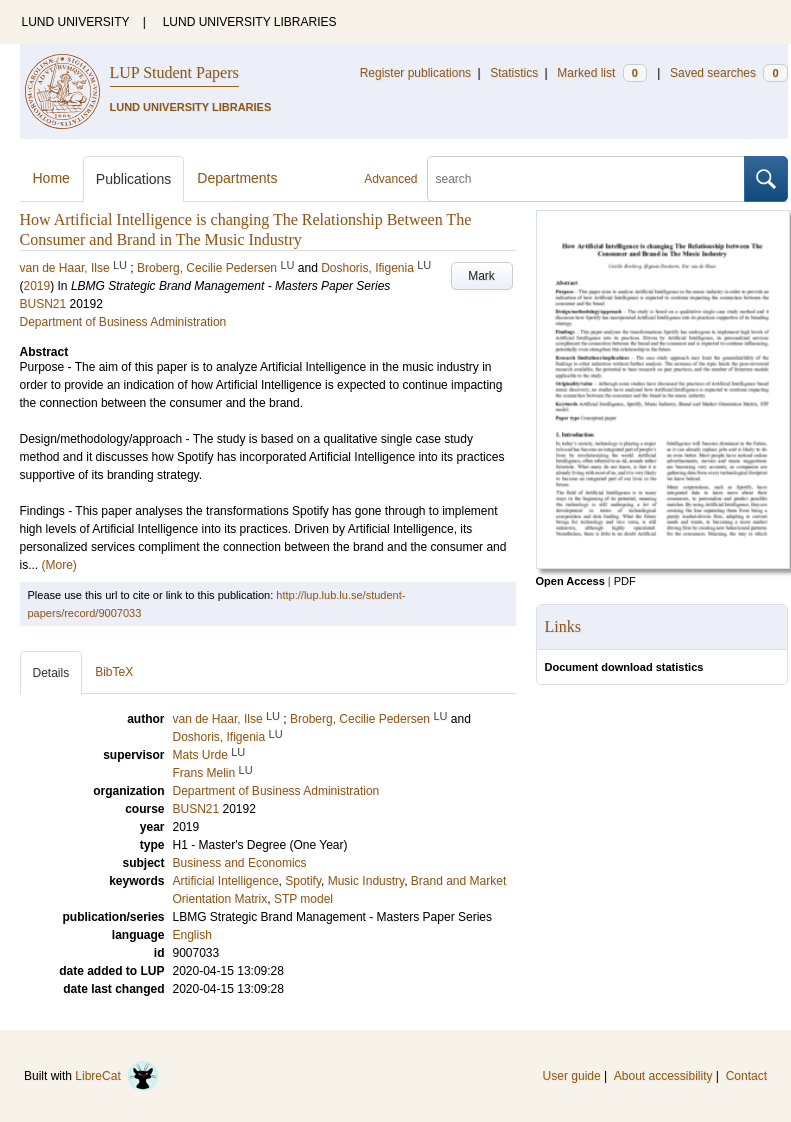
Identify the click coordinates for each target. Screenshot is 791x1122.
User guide (572, 1076)
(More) (59, 565)
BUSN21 (43, 304)
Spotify (303, 881)
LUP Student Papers (174, 72)
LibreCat (117, 1076)
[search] (586, 179)
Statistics (514, 73)
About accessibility (663, 1076)
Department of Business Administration (123, 322)
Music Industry (366, 881)
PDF (625, 581)
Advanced (390, 179)
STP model (303, 899)
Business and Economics (240, 863)
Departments (237, 178)
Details (51, 673)
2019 (37, 286)
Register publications (415, 73)
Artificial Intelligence (226, 881)
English (192, 935)
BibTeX (114, 672)
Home (51, 178)
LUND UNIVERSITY (76, 22)
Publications (134, 179)
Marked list (601, 73)
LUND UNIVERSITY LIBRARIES (250, 22)
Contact (746, 1076)
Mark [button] (481, 276)
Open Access (570, 581)
